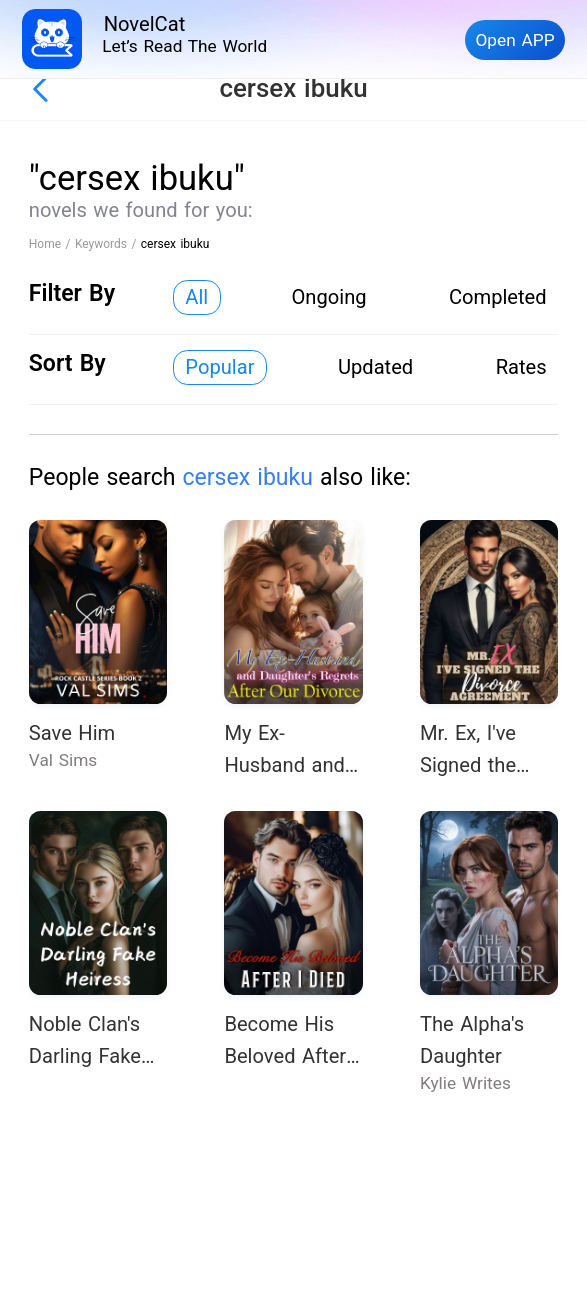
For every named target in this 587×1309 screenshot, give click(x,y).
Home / (52, 244)
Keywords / (108, 244)
